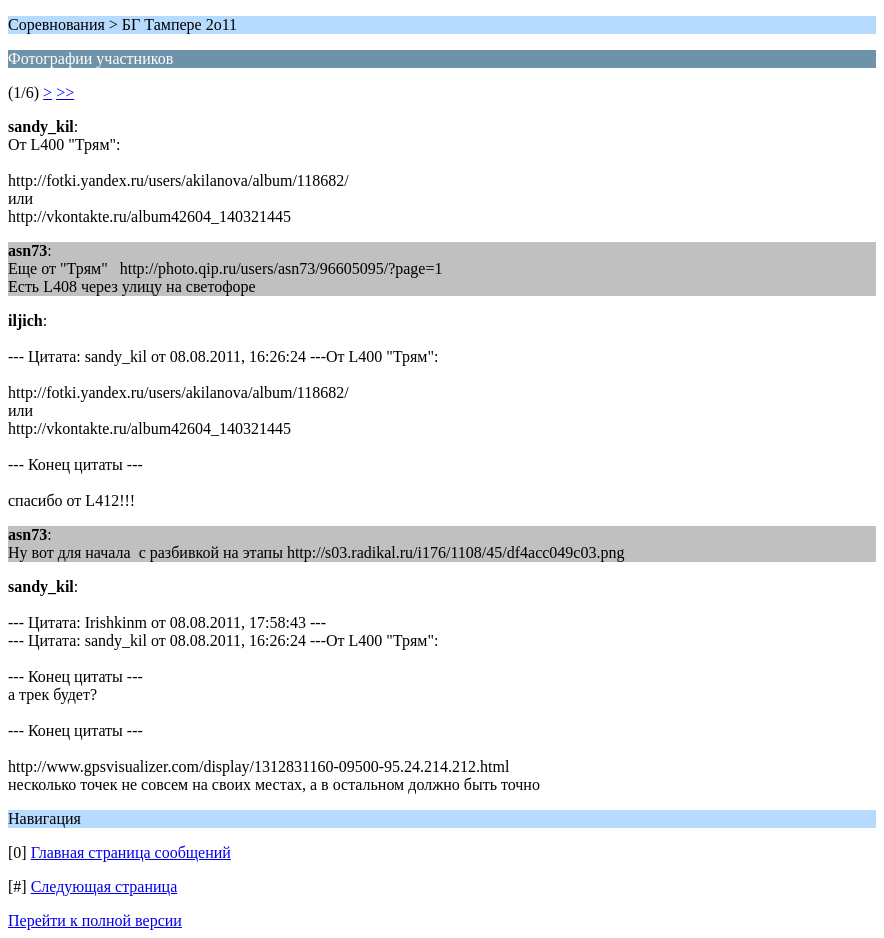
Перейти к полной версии (95, 920)
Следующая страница (104, 886)
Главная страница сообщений (131, 852)
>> (65, 92)
